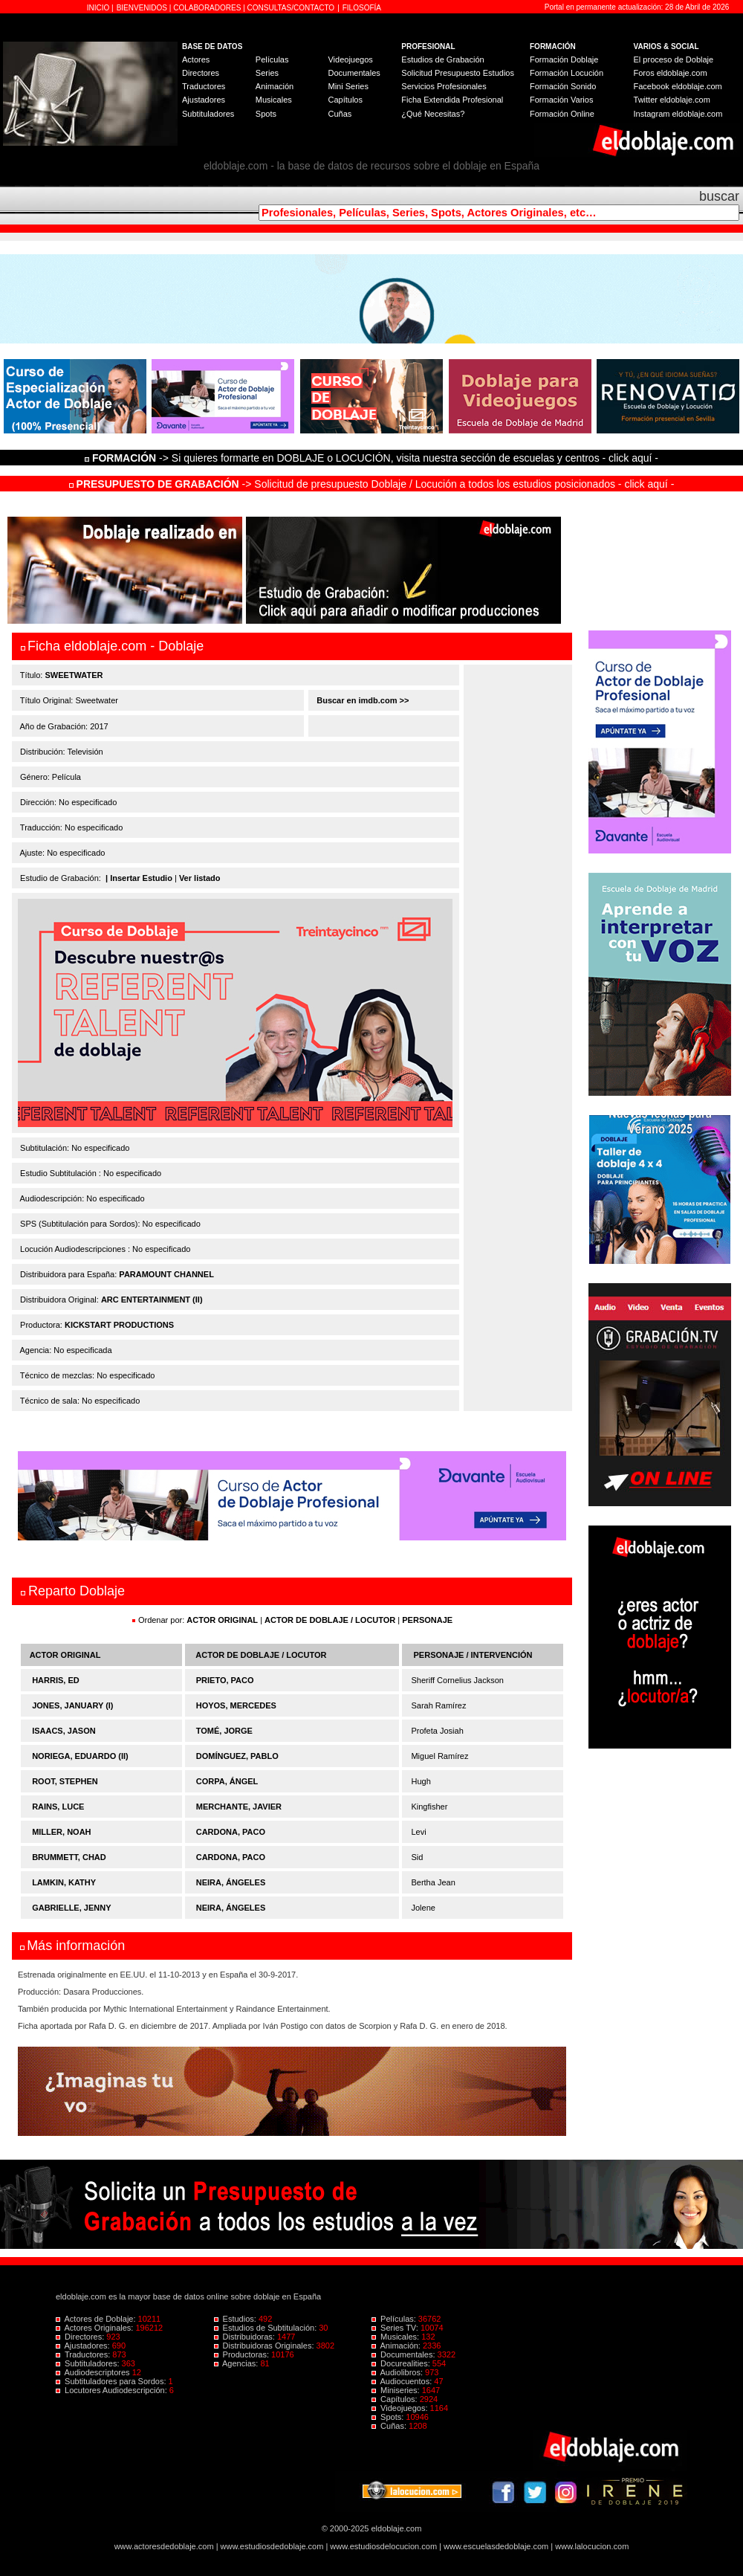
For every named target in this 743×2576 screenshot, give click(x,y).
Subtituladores (208, 113)
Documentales (354, 72)
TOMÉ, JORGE (224, 1730)
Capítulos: (396, 2399)
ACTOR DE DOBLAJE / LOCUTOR (331, 1619)
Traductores (203, 86)
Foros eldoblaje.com (670, 72)
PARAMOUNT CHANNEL (166, 1274)
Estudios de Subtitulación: (266, 2327)
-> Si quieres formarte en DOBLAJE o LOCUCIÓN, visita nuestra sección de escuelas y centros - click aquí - (373, 458)
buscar (719, 196)
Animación (274, 86)
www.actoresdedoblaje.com (164, 2546)
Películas (272, 59)
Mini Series (348, 86)
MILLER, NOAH (61, 1831)
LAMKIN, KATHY (64, 1882)
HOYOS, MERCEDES (236, 1705)
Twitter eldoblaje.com (672, 99)
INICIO (99, 8)
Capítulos (345, 99)
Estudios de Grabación (442, 59)
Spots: (389, 2416)
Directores (200, 72)
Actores (196, 59)
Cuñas (339, 113)
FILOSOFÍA (362, 8)
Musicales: (396, 2336)
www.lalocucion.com (592, 2546)
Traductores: (84, 2354)
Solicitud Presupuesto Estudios (457, 72)
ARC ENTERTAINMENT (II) (152, 1299)
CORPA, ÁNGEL (227, 1781)
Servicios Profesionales (443, 86)
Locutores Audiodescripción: (112, 2390)
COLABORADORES (207, 8)
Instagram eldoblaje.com (678, 113)
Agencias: (237, 2363)
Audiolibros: (398, 2372)
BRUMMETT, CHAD (69, 1857)
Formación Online (562, 113)
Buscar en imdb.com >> (361, 700)
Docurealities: (402, 2363)
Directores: (81, 2336)
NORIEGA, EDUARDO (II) (80, 1756)
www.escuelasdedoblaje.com (496, 2546)
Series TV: (396, 2327)
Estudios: (236, 2318)
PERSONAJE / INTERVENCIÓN (473, 1654)
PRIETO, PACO (225, 1680)
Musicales (274, 99)
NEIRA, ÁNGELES (231, 1882)
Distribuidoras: (245, 2336)
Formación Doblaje (564, 59)
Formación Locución (566, 72)
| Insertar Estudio (139, 878)
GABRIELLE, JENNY (71, 1907)
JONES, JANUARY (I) (72, 1705)
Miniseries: (397, 2390)
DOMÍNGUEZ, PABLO (237, 1756)
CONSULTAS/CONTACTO (291, 8)
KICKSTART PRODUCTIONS (119, 1324)
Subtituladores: (89, 2363)
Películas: (395, 2318)
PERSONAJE (427, 1619)
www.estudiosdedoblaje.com (272, 2546)
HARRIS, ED (56, 1680)
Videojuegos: (401, 2408)
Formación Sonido (563, 86)
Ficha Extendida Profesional (452, 99)
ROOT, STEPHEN (65, 1781)
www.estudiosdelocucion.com (383, 2546)
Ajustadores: (84, 2345)
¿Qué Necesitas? (432, 113)
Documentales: (405, 2354)
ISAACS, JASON (64, 1730)
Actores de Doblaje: (97, 2318)
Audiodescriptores (94, 2372)
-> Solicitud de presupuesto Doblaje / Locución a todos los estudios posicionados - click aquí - (372, 484)
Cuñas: (390, 2425)
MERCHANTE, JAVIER (239, 1806)
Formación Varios (561, 99)
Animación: (397, 2345)
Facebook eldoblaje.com (678, 86)
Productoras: (243, 2354)
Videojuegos (350, 59)
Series (267, 72)
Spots (266, 113)
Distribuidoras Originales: (265, 2345)
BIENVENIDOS (143, 8)
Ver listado (200, 878)
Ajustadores (203, 99)
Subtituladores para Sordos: (112, 2381)
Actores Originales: (96, 2327)
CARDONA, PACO (230, 1831)
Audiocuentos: (403, 2381)
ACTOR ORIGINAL (222, 1619)
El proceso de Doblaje (674, 59)
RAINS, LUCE (58, 1806)
